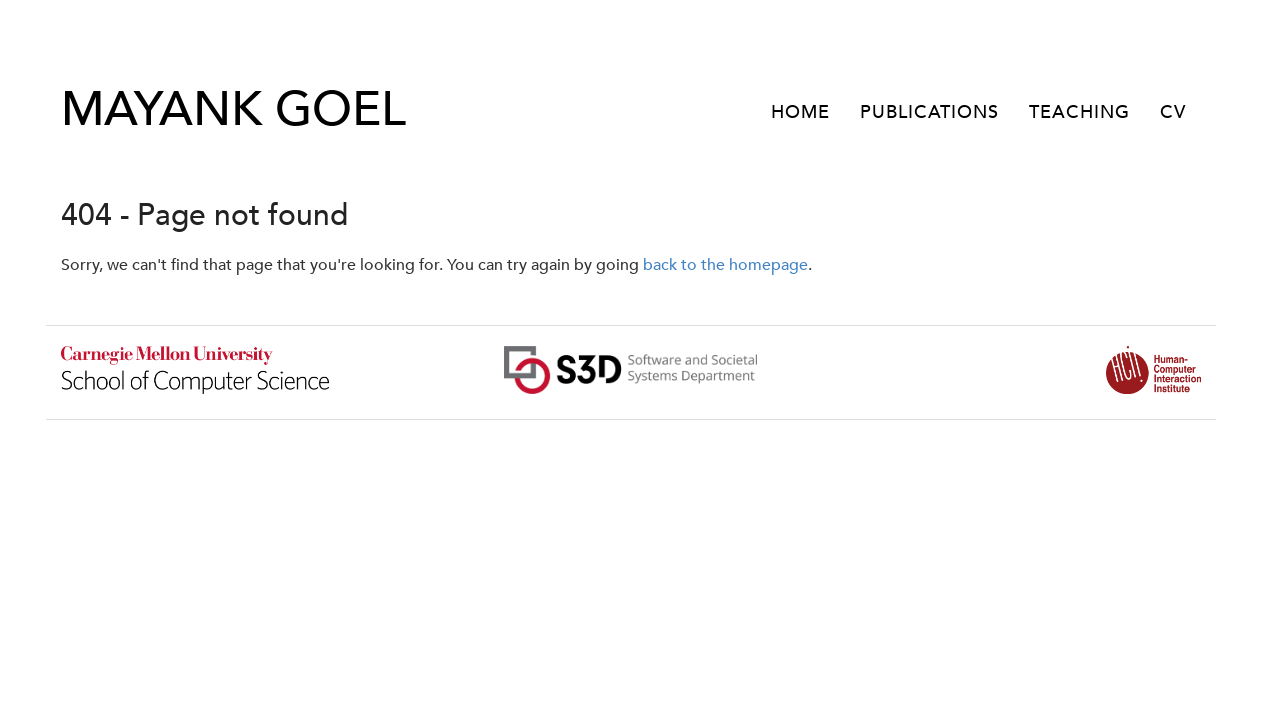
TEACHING (1079, 112)
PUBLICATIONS (929, 112)
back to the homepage (725, 265)
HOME (800, 112)
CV (1173, 112)
